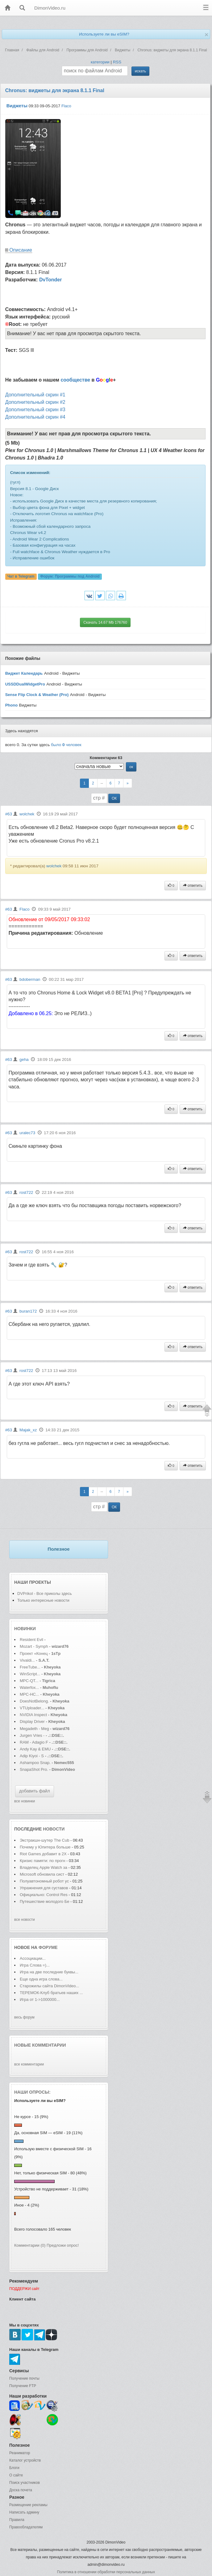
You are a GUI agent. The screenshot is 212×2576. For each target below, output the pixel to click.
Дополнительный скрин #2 (35, 402)
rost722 (26, 1192)
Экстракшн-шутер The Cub (44, 1840)
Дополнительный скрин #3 (35, 409)
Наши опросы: (32, 2092)
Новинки (25, 1628)
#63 (8, 814)
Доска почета (20, 2490)
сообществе (75, 379)
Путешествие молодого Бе (44, 1901)
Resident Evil (32, 1639)
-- (102, 783)
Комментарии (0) (29, 2245)
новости (53, 1828)
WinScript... (30, 1674)
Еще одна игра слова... (41, 1979)
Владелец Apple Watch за (43, 1867)
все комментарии (29, 2064)
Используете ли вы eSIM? (104, 34)
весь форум (24, 2017)
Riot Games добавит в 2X (43, 1854)
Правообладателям (26, 2527)
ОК (114, 798)
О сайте (16, 2475)
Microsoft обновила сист (42, 1874)
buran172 (28, 1311)
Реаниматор (19, 2453)
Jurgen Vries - (32, 1735)
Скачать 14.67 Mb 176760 (105, 622)
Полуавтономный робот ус (44, 1881)
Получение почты (24, 2378)
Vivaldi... (27, 1660)
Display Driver (32, 1721)
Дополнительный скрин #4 (35, 417)
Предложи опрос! (63, 2245)
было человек (66, 744)
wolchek (26, 814)
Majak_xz (28, 1430)
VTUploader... (32, 1708)
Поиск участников (24, 2482)
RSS (117, 62)
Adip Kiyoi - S (32, 1756)
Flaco (66, 106)
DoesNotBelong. (34, 1701)
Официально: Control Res (44, 1894)
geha (24, 1059)
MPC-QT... (29, 1680)
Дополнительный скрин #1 (35, 394)
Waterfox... (29, 1687)
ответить (193, 885)
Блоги (14, 2468)
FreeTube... (30, 1667)
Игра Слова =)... (35, 1965)
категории (100, 62)
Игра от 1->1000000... (40, 1999)
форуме (48, 1947)
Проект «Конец (34, 1653)
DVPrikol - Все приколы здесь (44, 1593)
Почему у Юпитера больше (45, 1847)
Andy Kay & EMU (35, 1749)
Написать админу (24, 2512)
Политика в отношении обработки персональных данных (106, 2572)
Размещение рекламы (28, 2505)
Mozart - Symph (34, 1646)
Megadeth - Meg (34, 1728)
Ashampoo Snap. (35, 1762)
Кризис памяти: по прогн (42, 1860)
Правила (16, 2520)
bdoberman (29, 979)
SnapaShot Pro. (34, 1769)
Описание (20, 250)
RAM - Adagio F (34, 1742)
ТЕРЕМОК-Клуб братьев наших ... (51, 1992)
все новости (24, 1919)
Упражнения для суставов (44, 1888)
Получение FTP (22, 2386)
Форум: (69, 576)
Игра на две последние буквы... (49, 1972)
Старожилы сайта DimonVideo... (49, 1986)
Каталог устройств (25, 2460)
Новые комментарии (40, 2045)
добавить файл (34, 1790)
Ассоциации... (33, 1958)
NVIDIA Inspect (33, 1714)
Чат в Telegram (21, 576)
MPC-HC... (29, 1694)
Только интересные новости (43, 1600)
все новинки (24, 1801)
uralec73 (27, 1132)
